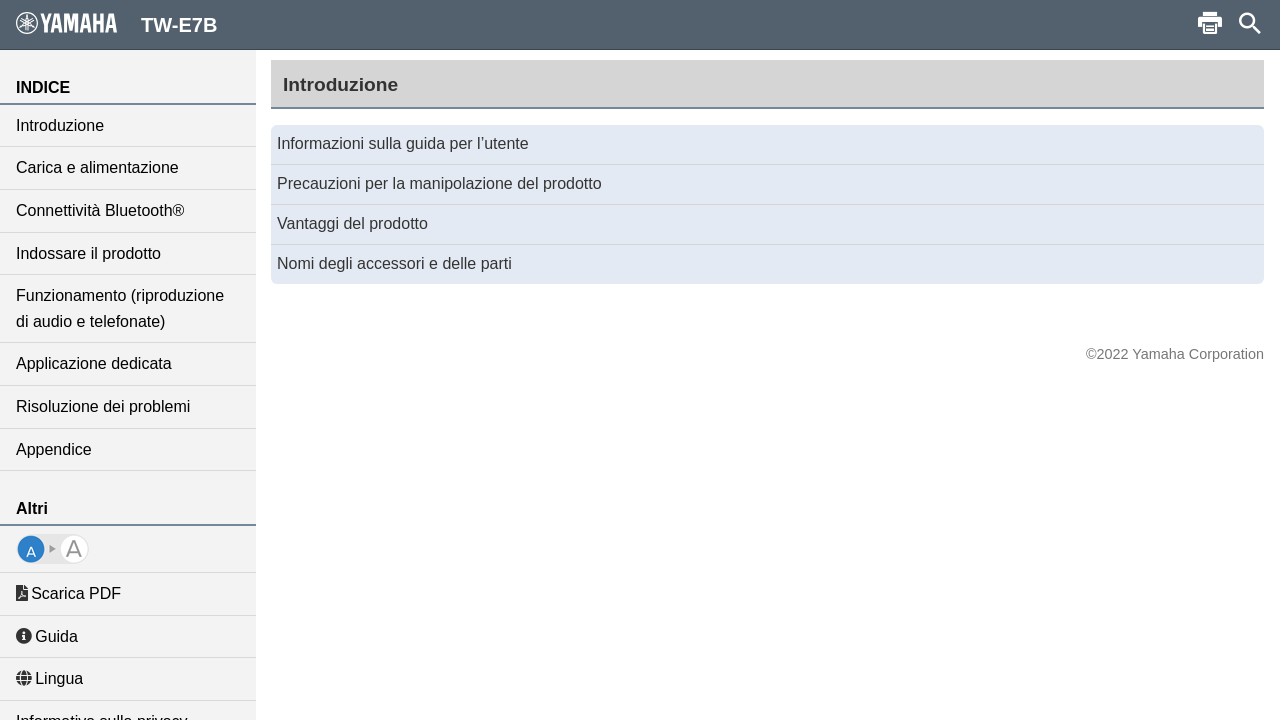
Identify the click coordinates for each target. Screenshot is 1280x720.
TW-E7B (116, 24)
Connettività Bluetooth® (100, 210)
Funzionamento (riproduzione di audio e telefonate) (120, 308)
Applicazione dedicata (94, 363)
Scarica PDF (68, 593)
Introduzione (60, 125)
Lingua (49, 678)
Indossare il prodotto (88, 253)
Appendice (54, 449)
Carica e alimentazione (97, 167)
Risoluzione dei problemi (103, 406)
